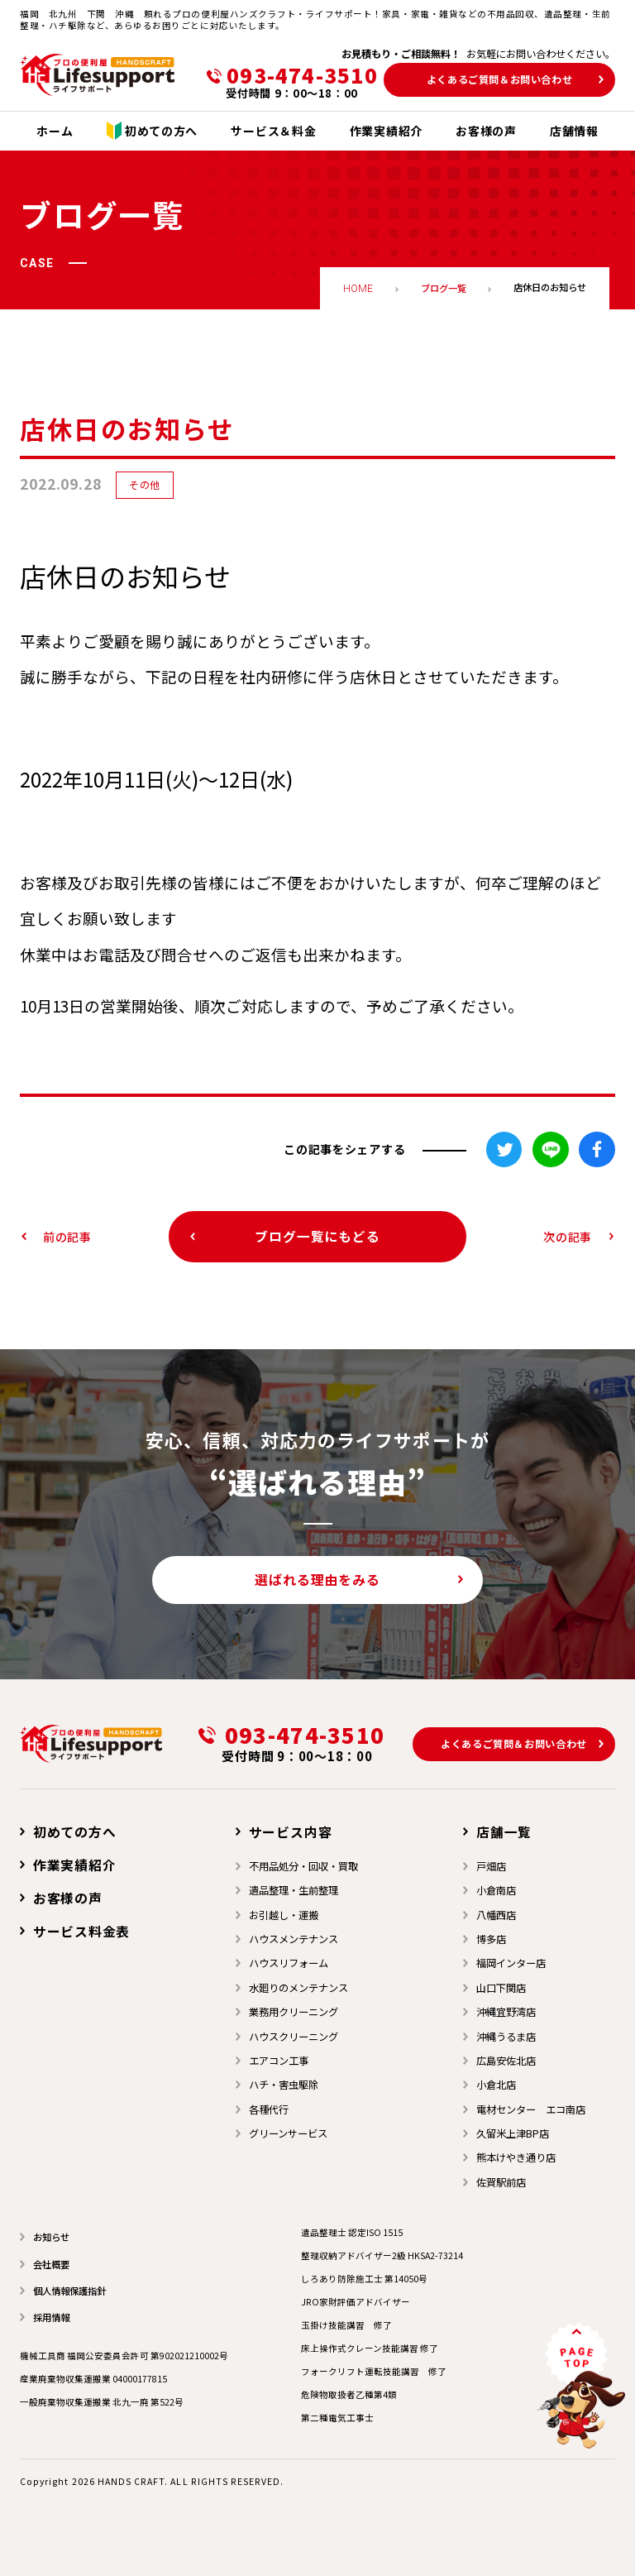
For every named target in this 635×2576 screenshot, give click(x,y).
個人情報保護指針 (69, 2290)
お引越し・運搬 (283, 1915)
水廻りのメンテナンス (298, 1987)
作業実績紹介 (75, 1865)
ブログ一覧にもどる (317, 1236)
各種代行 (269, 2109)
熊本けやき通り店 (516, 2157)
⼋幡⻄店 (496, 1915)
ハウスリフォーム (288, 1963)
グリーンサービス (288, 2133)
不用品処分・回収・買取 (303, 1866)
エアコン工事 (278, 2060)
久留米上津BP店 (512, 2133)
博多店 (491, 1939)
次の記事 (567, 1236)
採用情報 (51, 2317)
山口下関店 (501, 1987)
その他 (144, 484)
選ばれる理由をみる (317, 1579)
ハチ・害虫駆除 (283, 2084)
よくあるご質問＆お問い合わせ (500, 79)
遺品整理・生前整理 (293, 1890)
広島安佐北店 (506, 2060)
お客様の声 (68, 1898)
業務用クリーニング (293, 2011)
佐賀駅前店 (501, 2182)
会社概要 (51, 2264)
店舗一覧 (504, 1831)
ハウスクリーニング (293, 2036)
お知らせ (51, 2236)
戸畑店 (491, 1866)
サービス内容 (290, 1831)
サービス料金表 (82, 1931)
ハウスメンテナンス (293, 1939)
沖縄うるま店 (506, 2036)
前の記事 (67, 1236)
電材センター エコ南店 (530, 2109)
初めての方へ (75, 1831)
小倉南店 (496, 1890)
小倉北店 (496, 2084)
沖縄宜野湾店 (506, 2011)
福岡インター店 (511, 1963)
